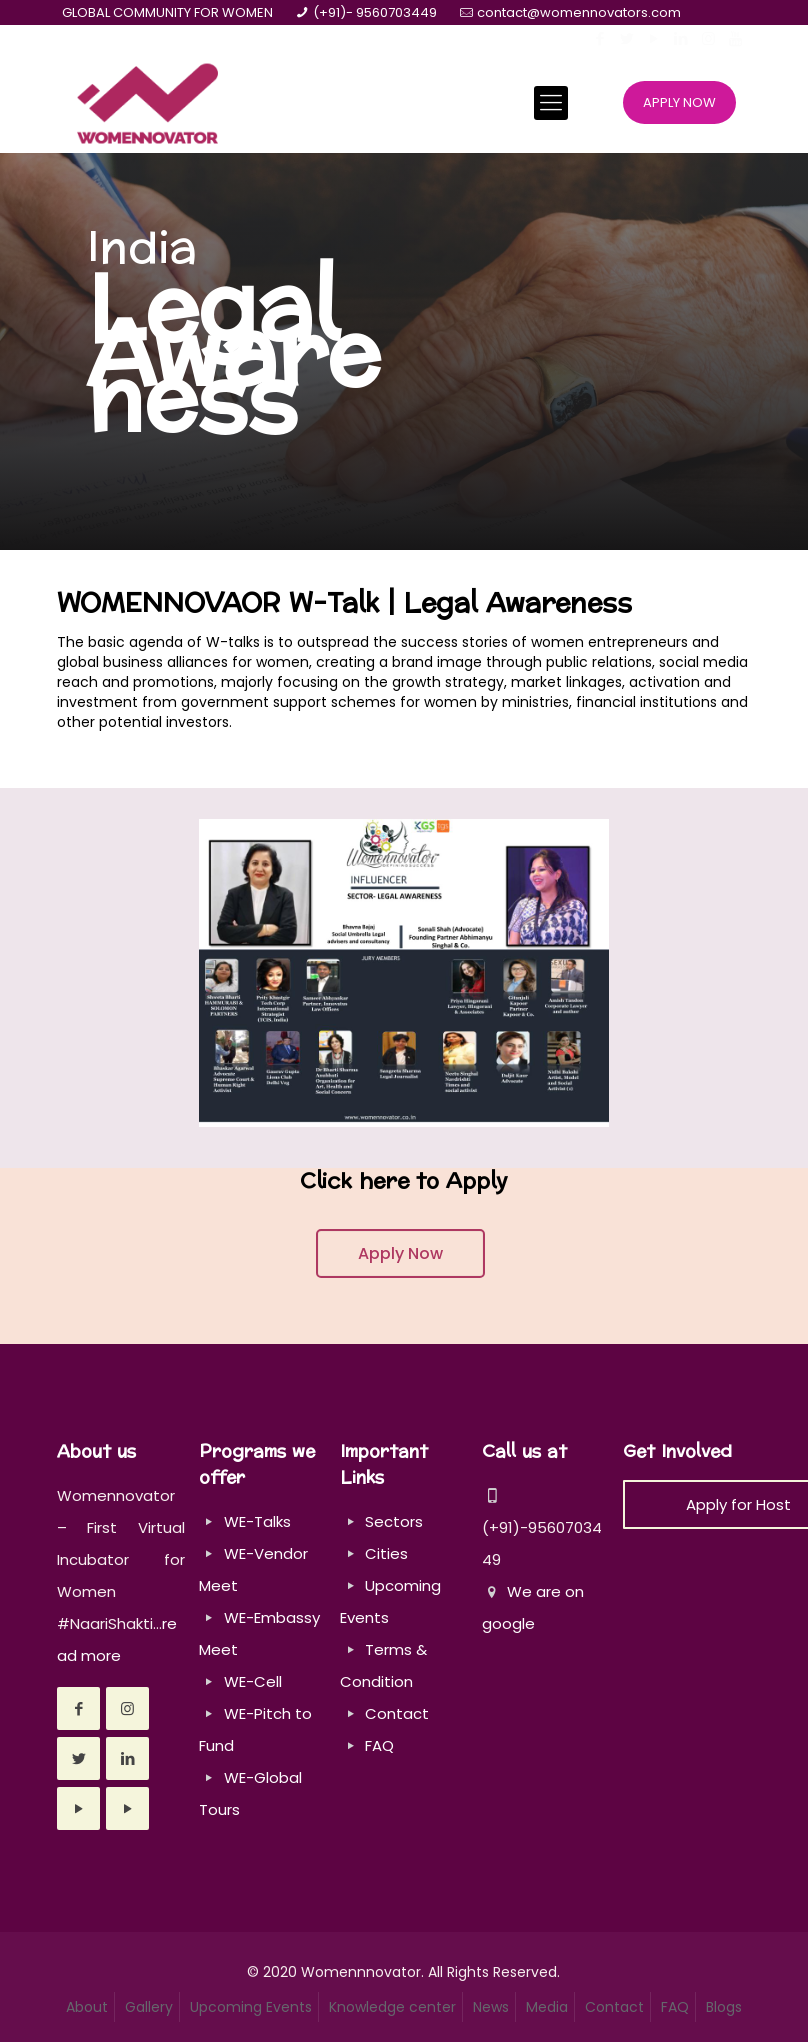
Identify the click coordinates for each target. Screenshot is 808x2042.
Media (547, 2007)
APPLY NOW (679, 102)
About (87, 2007)
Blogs (724, 2007)
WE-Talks (257, 1521)
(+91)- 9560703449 (375, 12)
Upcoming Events (251, 2007)
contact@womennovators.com (579, 12)
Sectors (394, 1521)
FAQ (379, 1745)
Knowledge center (392, 2007)
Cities (386, 1553)
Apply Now (400, 1253)
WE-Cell (253, 1681)
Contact (397, 1713)
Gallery (149, 2007)
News (491, 2007)
